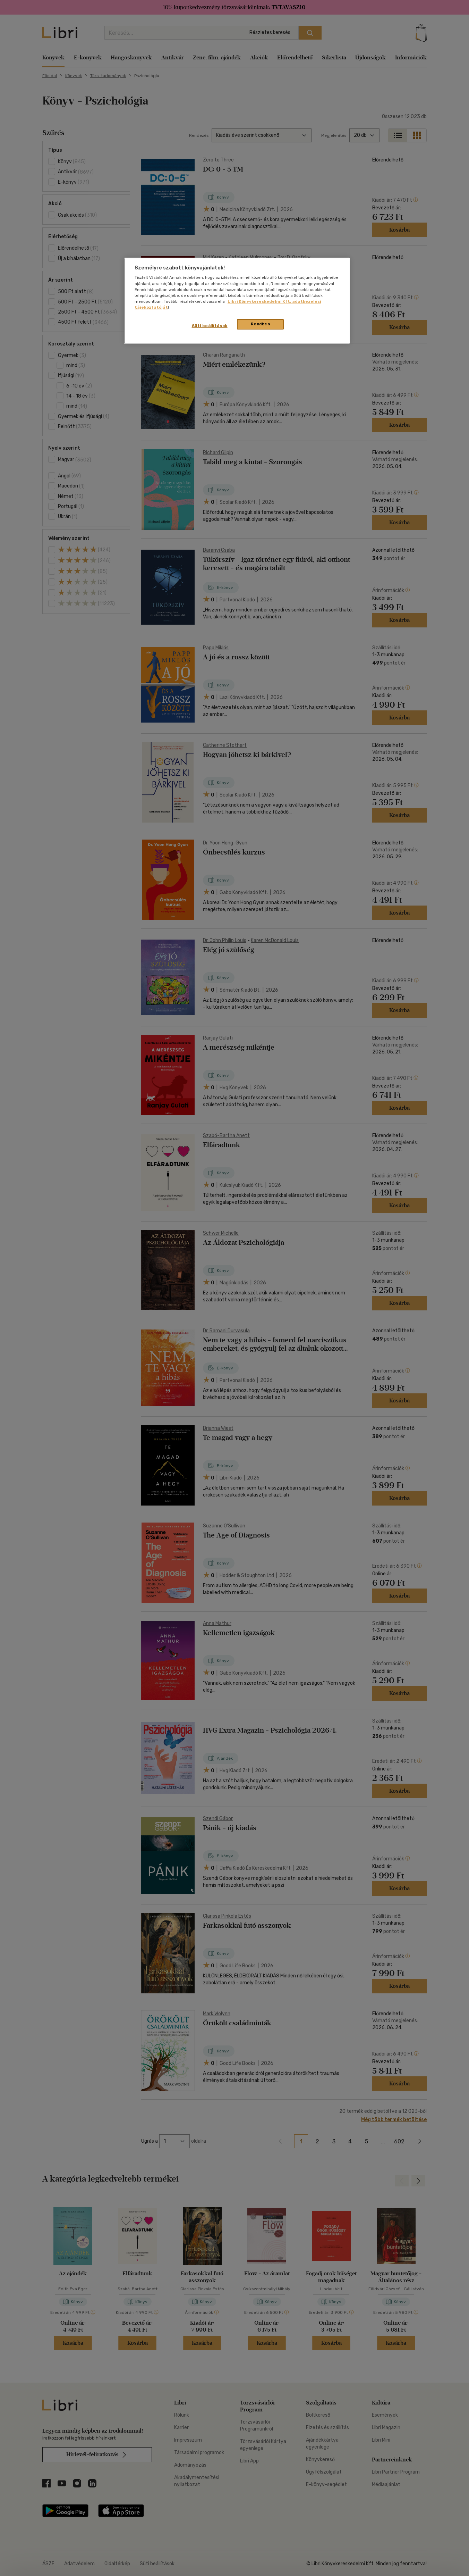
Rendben (260, 324)
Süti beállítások (210, 325)
